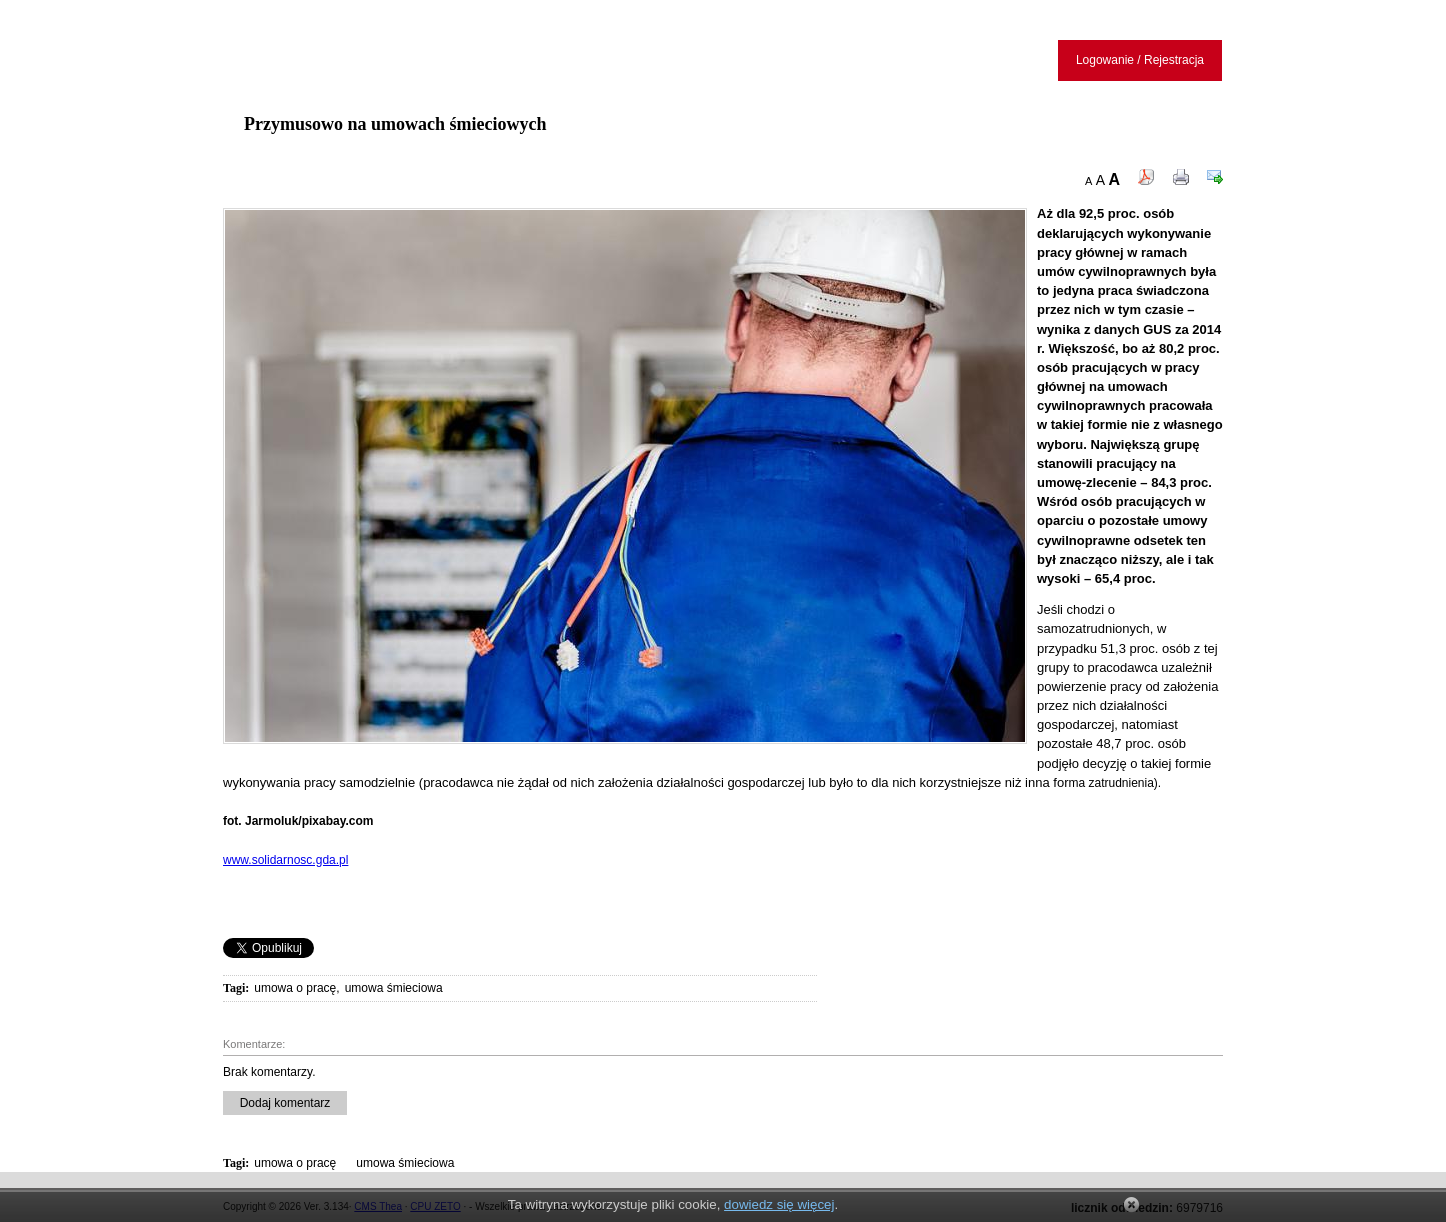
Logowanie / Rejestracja (1140, 60)
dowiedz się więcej (779, 1204)
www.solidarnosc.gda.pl (285, 860)
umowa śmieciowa (394, 988)
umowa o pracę (295, 988)
